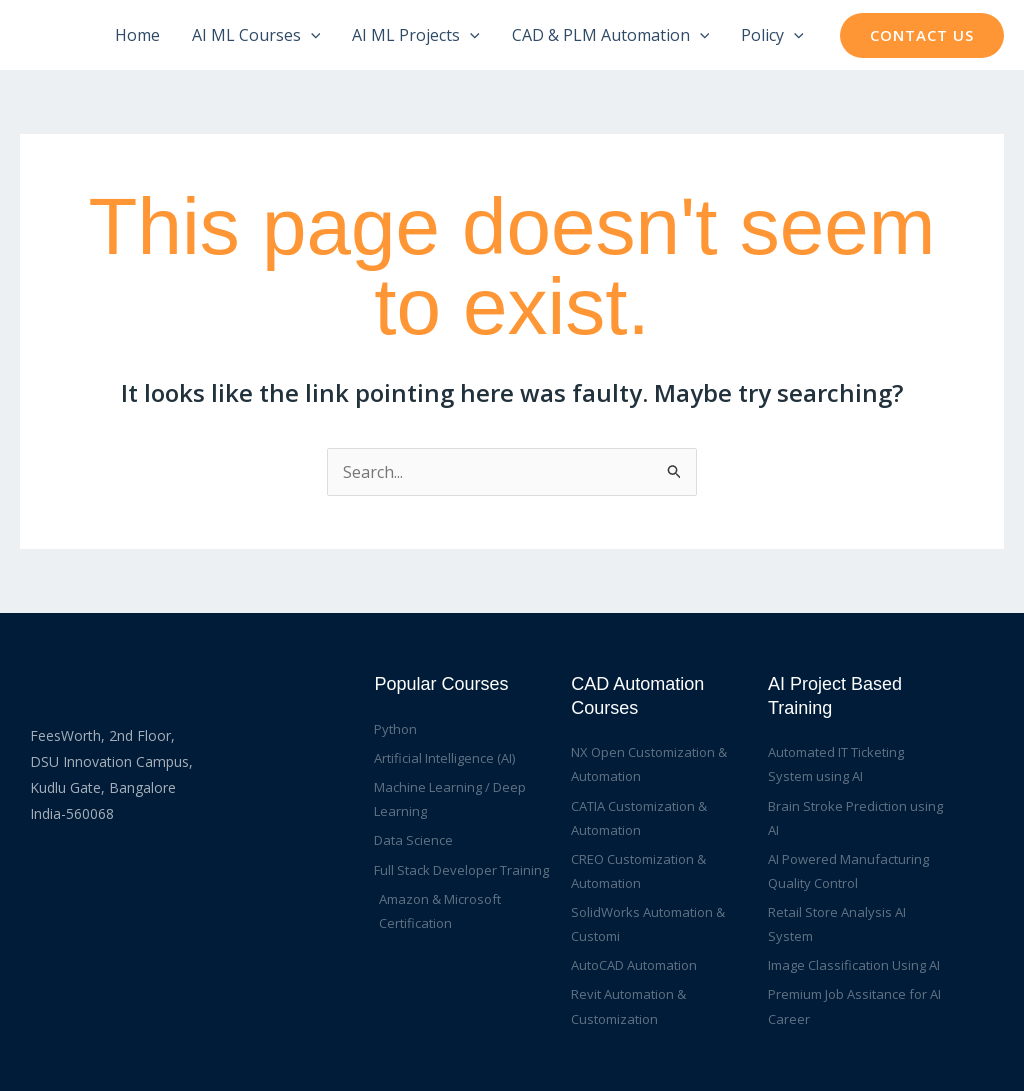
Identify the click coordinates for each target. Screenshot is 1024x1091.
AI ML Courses (256, 35)
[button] (922, 35)
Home (137, 35)
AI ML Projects (416, 35)
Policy (772, 35)
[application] (311, 35)
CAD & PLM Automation (611, 35)
